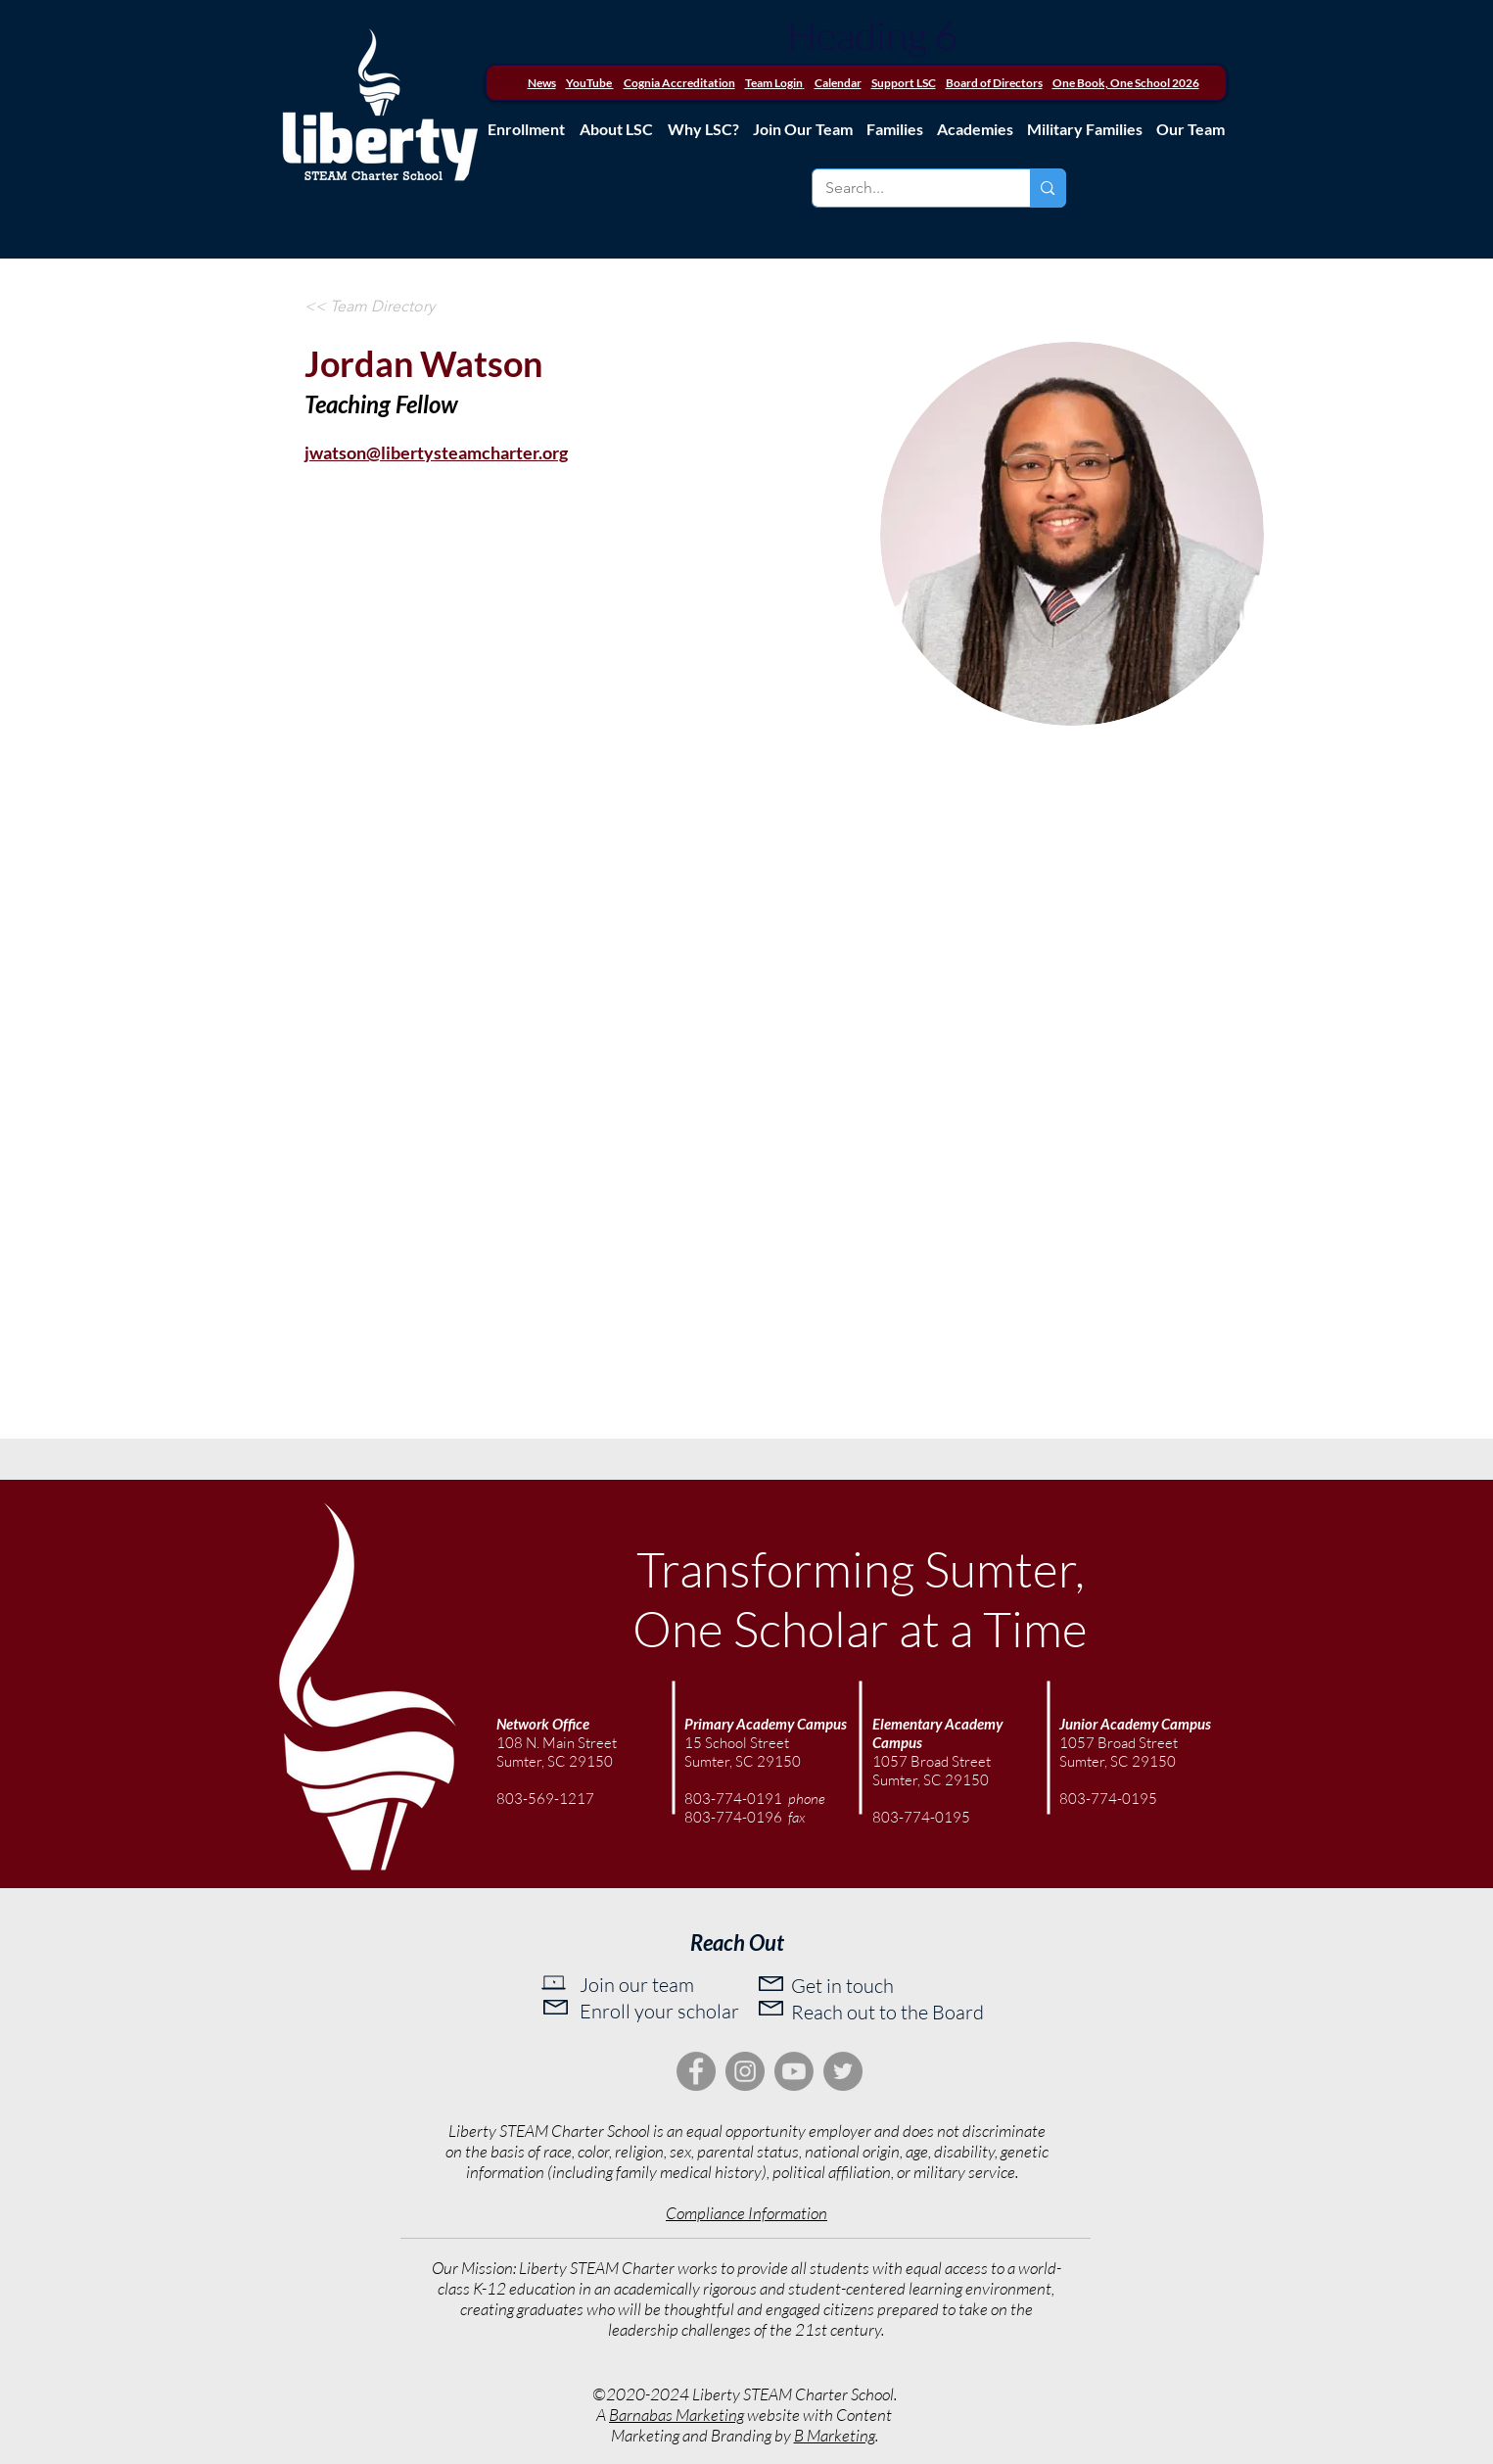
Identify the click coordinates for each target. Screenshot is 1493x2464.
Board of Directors (994, 82)
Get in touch (842, 1985)
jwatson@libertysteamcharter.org (436, 452)
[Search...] (907, 188)
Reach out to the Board (887, 2012)
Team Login (774, 82)
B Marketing (834, 2435)
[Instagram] (745, 2071)
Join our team (637, 1984)
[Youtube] (794, 2071)
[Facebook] (696, 2071)
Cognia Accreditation (679, 82)
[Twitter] (843, 2071)
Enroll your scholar (659, 2011)
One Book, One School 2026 (1125, 82)
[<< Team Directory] (369, 307)
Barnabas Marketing (676, 2414)
